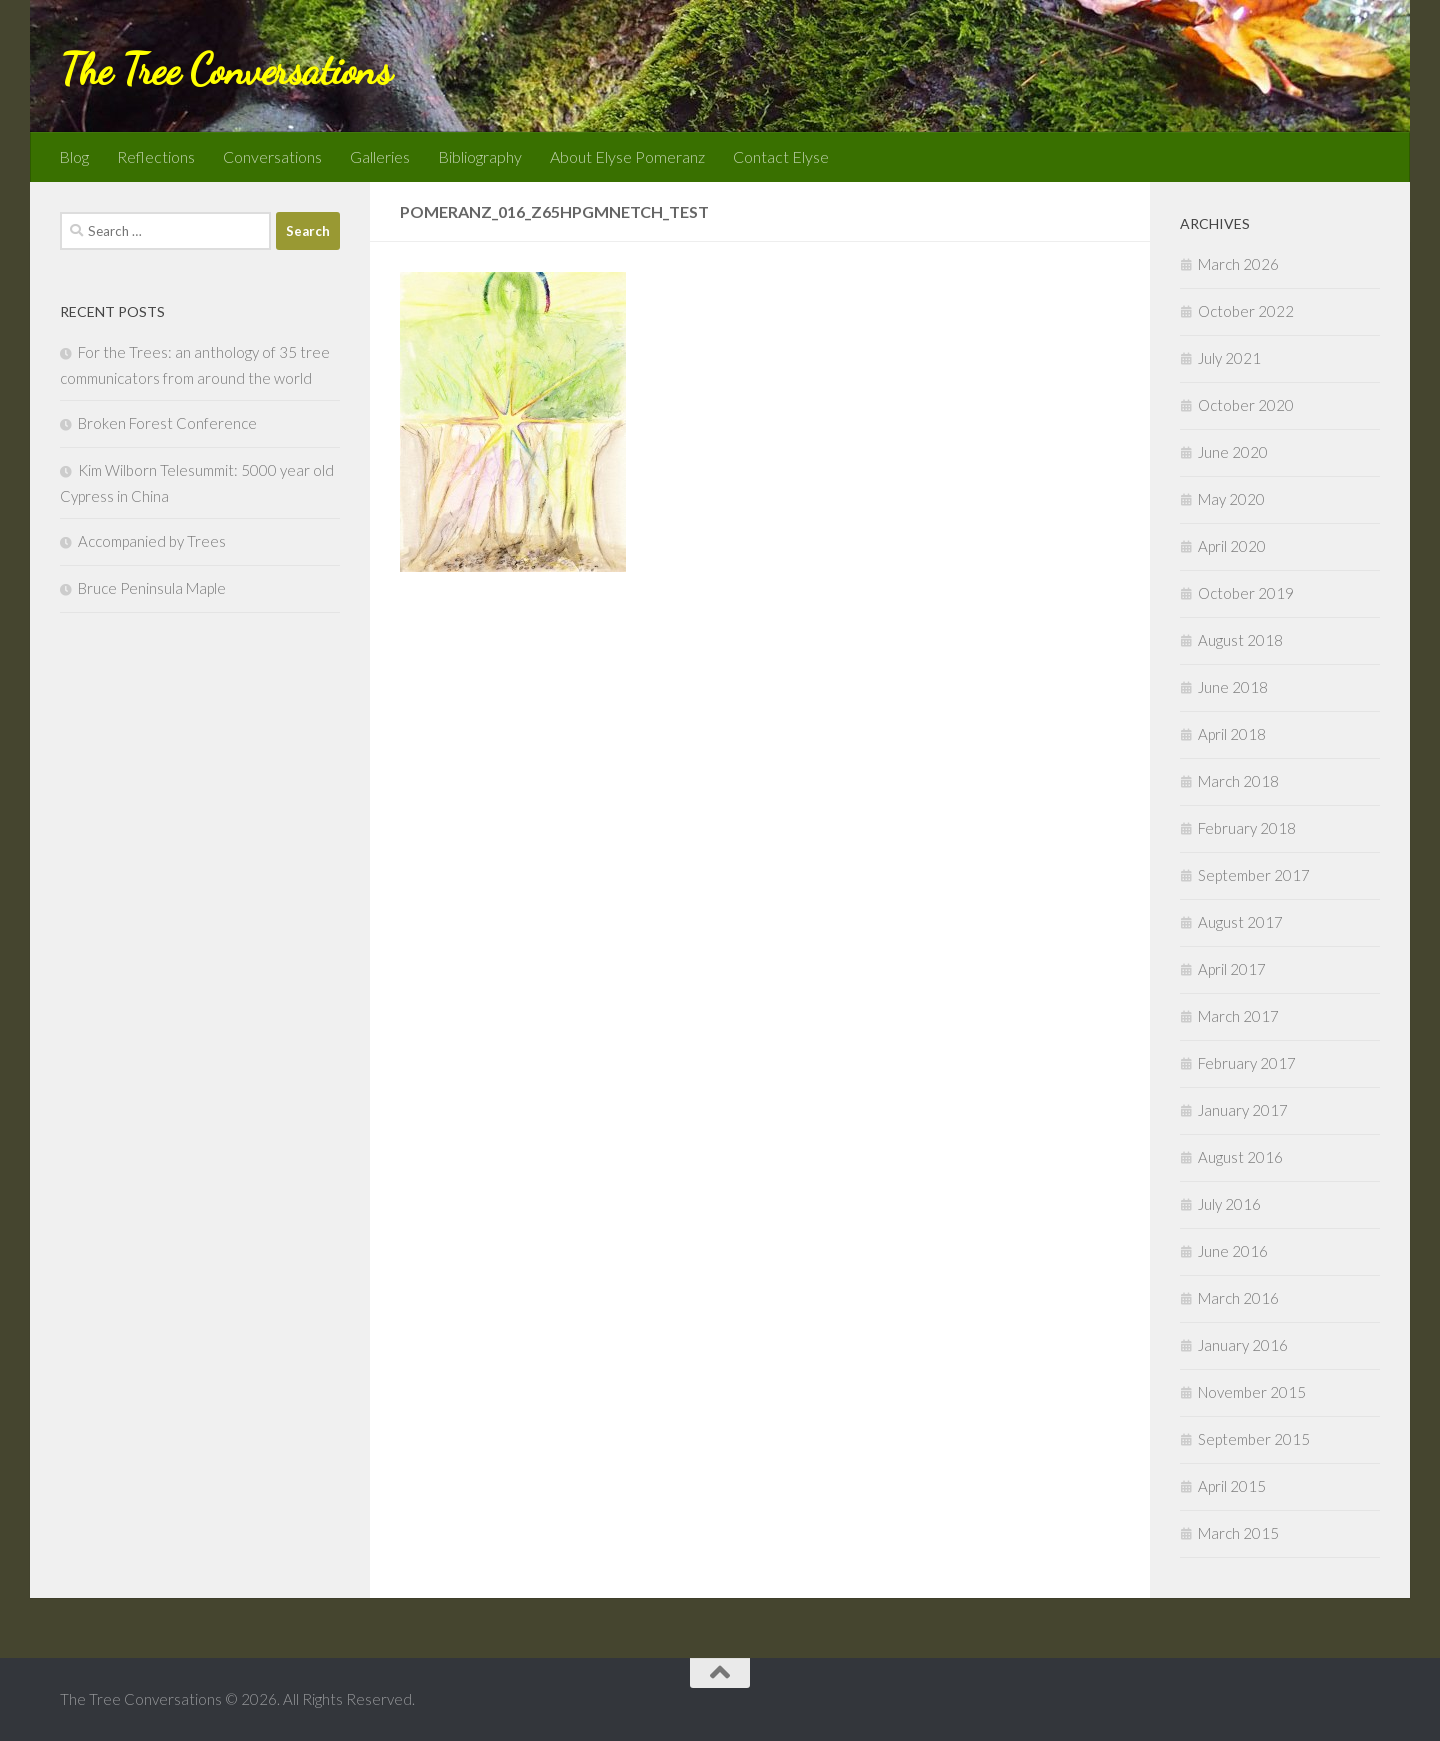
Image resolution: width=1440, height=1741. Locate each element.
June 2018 (1233, 687)
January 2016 (1243, 1345)
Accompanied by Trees (152, 541)
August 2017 (1240, 922)
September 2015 (1254, 1439)
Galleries (380, 156)
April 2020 (1232, 546)
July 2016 (1229, 1204)
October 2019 (1246, 593)
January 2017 (1243, 1110)
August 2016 (1240, 1157)
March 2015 (1238, 1533)
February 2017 (1247, 1063)
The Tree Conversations (225, 69)
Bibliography (480, 156)
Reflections (156, 156)
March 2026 (1238, 264)
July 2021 (1229, 358)
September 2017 (1254, 875)
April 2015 (1232, 1486)
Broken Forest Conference (167, 423)
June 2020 (1233, 452)
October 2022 (1246, 311)
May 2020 (1231, 499)
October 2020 (1246, 405)
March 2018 (1238, 781)
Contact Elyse (781, 156)
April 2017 (1232, 969)
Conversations (272, 156)
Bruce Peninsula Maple (152, 588)
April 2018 (1232, 734)
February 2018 (1247, 828)
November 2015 (1252, 1392)
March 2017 (1238, 1016)
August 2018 (1240, 640)
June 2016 (1233, 1251)
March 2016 (1238, 1298)
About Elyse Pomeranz (627, 156)
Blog (74, 156)
